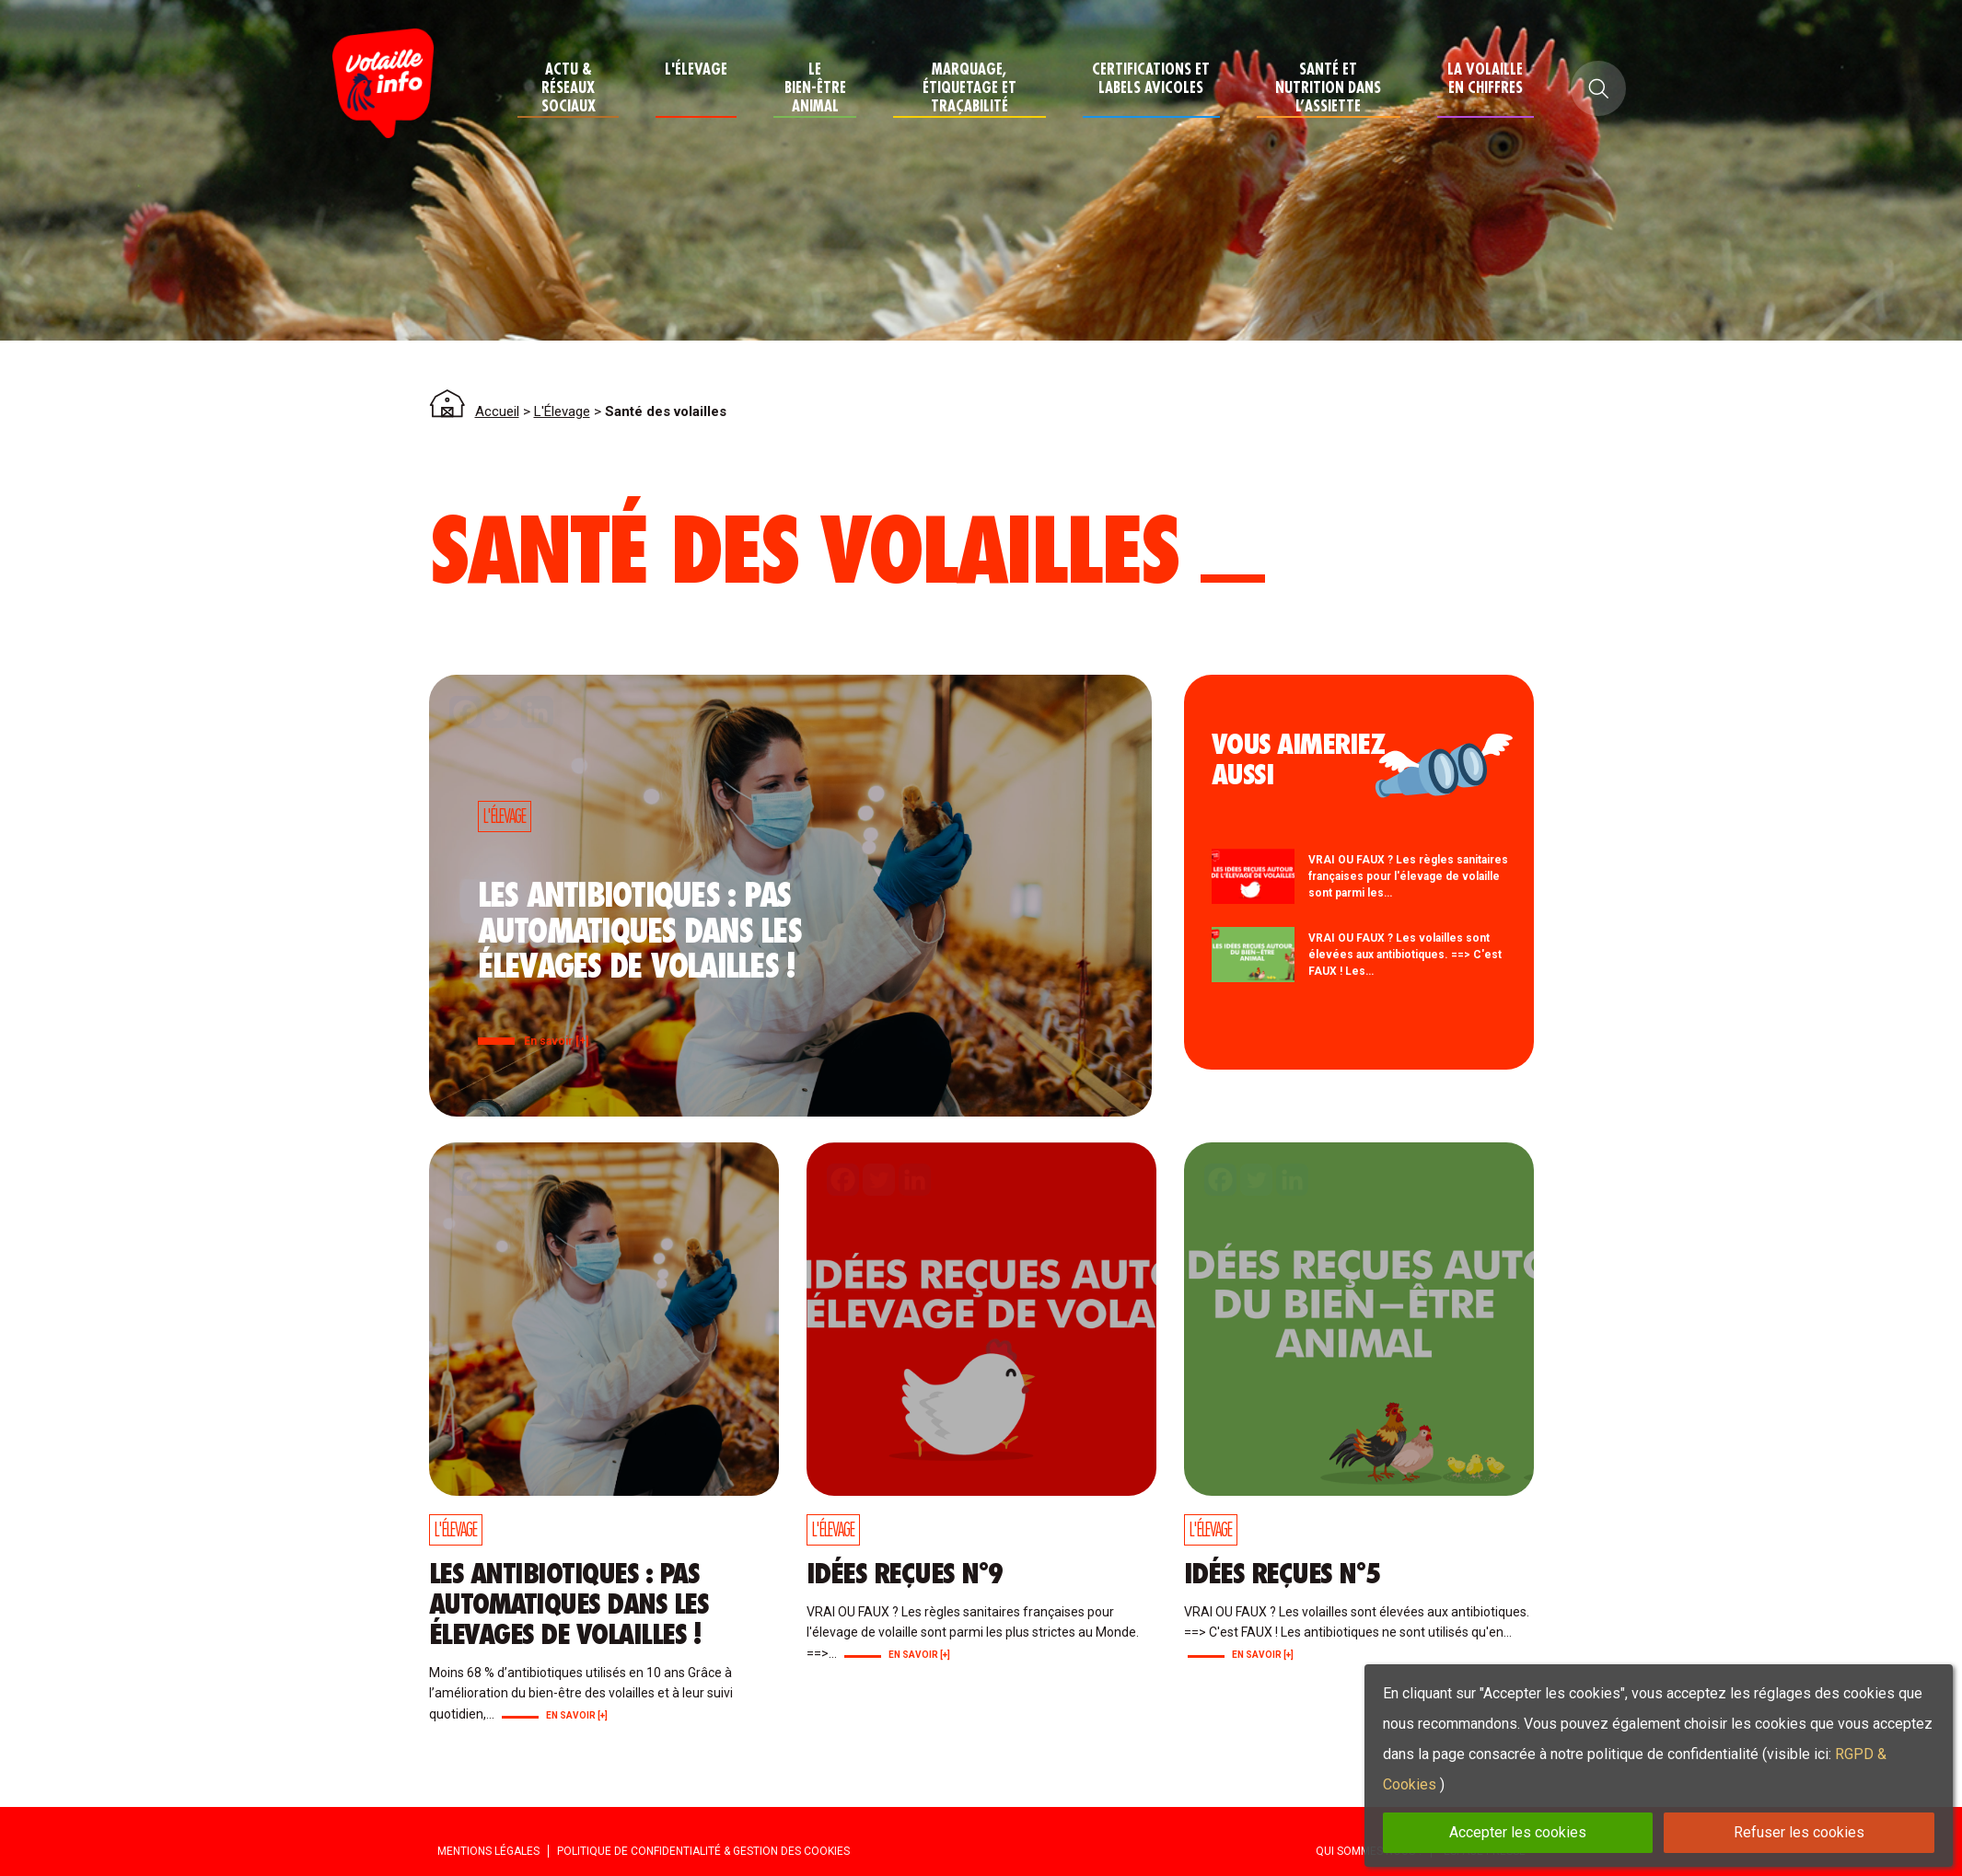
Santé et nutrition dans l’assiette (1328, 88)
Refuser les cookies (1799, 1832)
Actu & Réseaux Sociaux (568, 88)
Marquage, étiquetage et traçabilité (969, 88)
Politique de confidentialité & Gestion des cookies (703, 1851)
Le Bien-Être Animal (815, 88)
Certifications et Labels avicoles (1151, 79)
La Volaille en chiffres (1485, 79)
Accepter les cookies (1517, 1832)
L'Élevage (696, 69)
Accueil (497, 411)
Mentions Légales (488, 1851)
